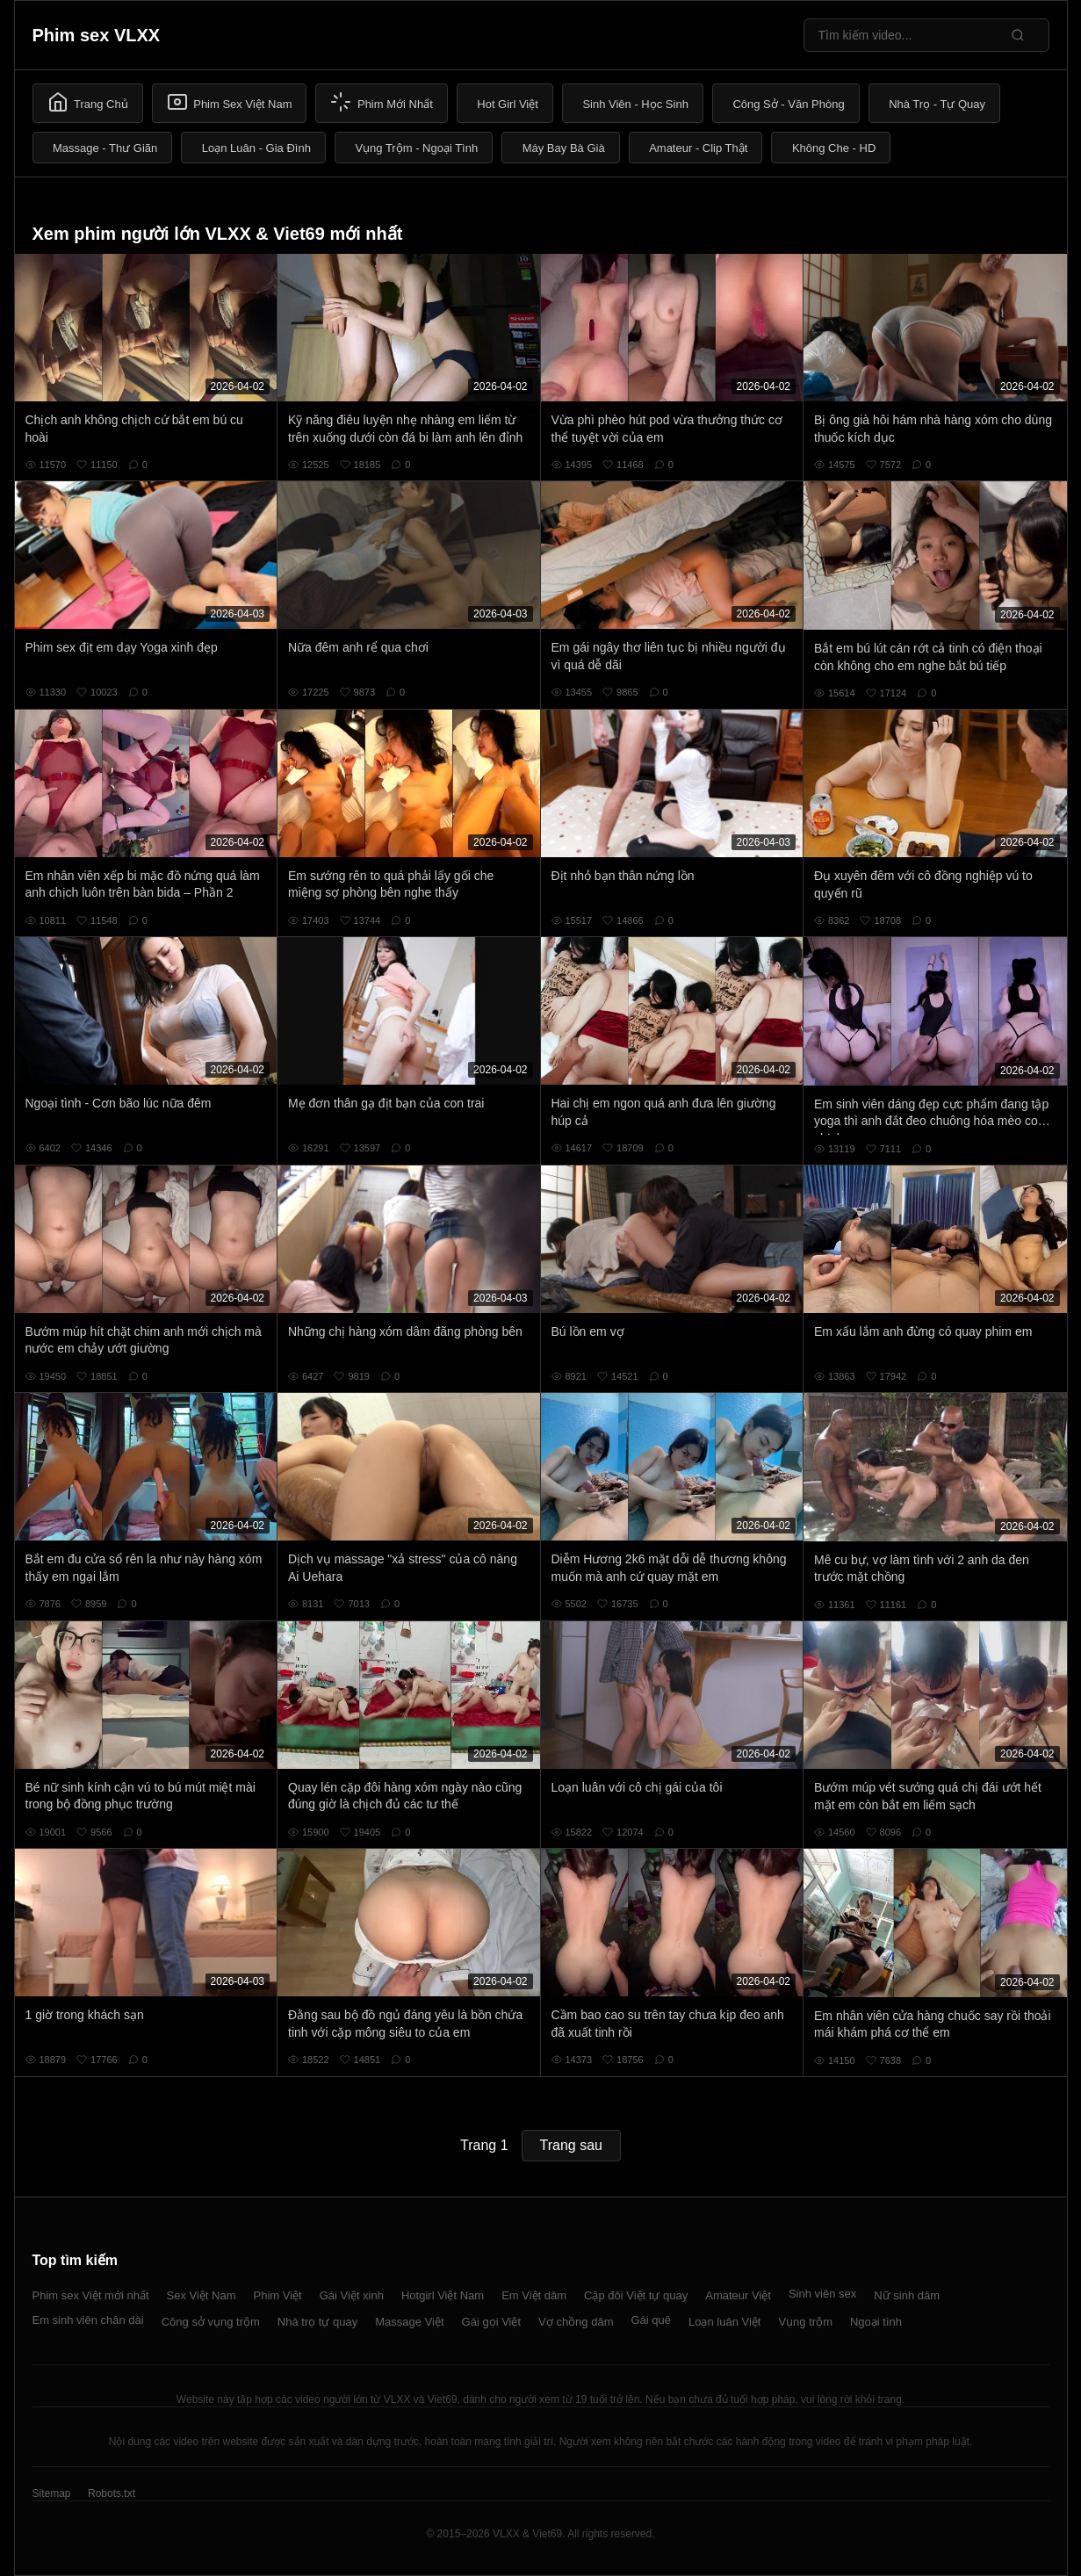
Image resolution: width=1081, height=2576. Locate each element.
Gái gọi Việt (492, 2321)
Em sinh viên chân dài (88, 2320)
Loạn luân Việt (724, 2321)
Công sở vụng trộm (211, 2321)
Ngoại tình (876, 2321)
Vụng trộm (805, 2321)
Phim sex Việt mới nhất (90, 2295)
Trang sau (571, 2145)
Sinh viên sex (822, 2293)
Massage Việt (409, 2321)
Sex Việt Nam (201, 2295)
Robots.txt (111, 2493)
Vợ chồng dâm (575, 2321)
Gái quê (651, 2320)
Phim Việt (278, 2295)
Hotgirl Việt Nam (442, 2295)
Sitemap (51, 2493)
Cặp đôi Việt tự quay (636, 2295)
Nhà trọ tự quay (317, 2321)
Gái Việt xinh (352, 2295)
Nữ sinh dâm (907, 2295)
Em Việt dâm (533, 2295)
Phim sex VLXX (96, 35)
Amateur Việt (738, 2295)
